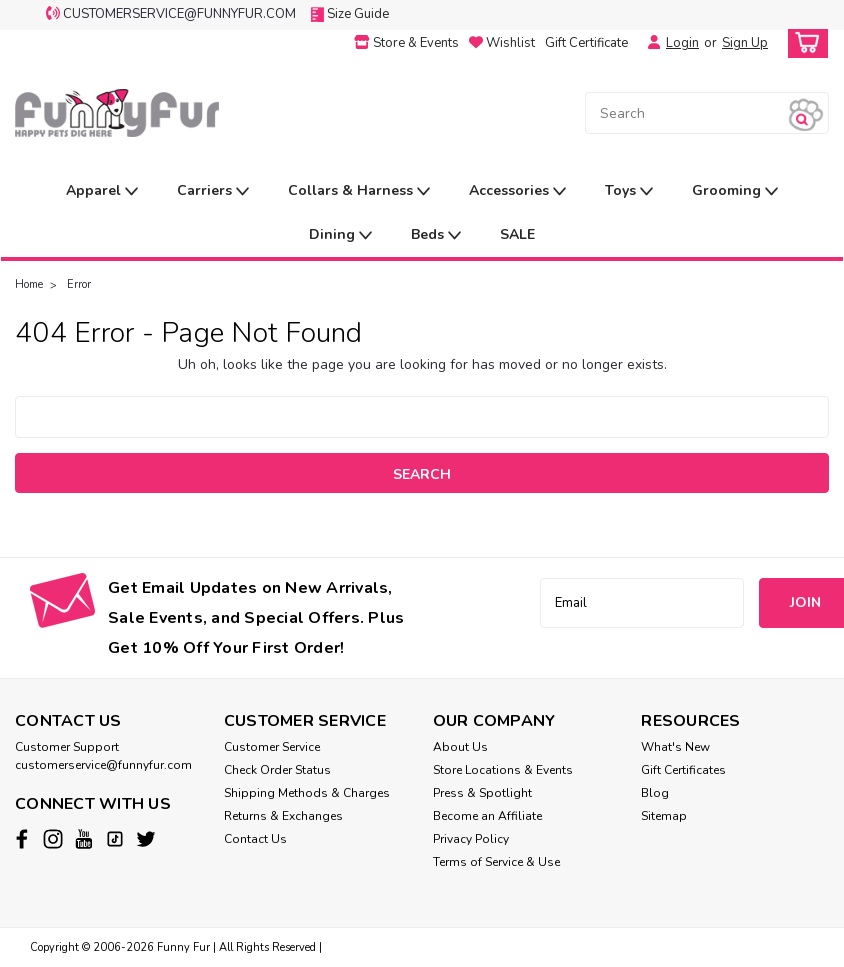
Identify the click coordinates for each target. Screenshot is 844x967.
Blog (655, 793)
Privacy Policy (471, 839)
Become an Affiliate (487, 816)
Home (29, 284)
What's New (675, 747)
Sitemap (664, 816)
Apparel (102, 191)
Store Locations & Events (503, 770)
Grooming (735, 191)
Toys (629, 191)
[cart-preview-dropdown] (803, 43)
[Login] (649, 43)
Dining (340, 235)
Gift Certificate (586, 43)
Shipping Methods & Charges (307, 793)
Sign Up (745, 43)
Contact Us (255, 839)
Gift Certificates (683, 770)
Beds (436, 235)
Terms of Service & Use (496, 862)
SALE (517, 234)
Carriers (213, 191)
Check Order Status (277, 770)
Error (79, 284)
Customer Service (272, 747)
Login (682, 43)
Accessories (517, 191)
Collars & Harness (359, 191)
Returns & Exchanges (283, 816)
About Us (460, 747)
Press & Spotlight (482, 793)
